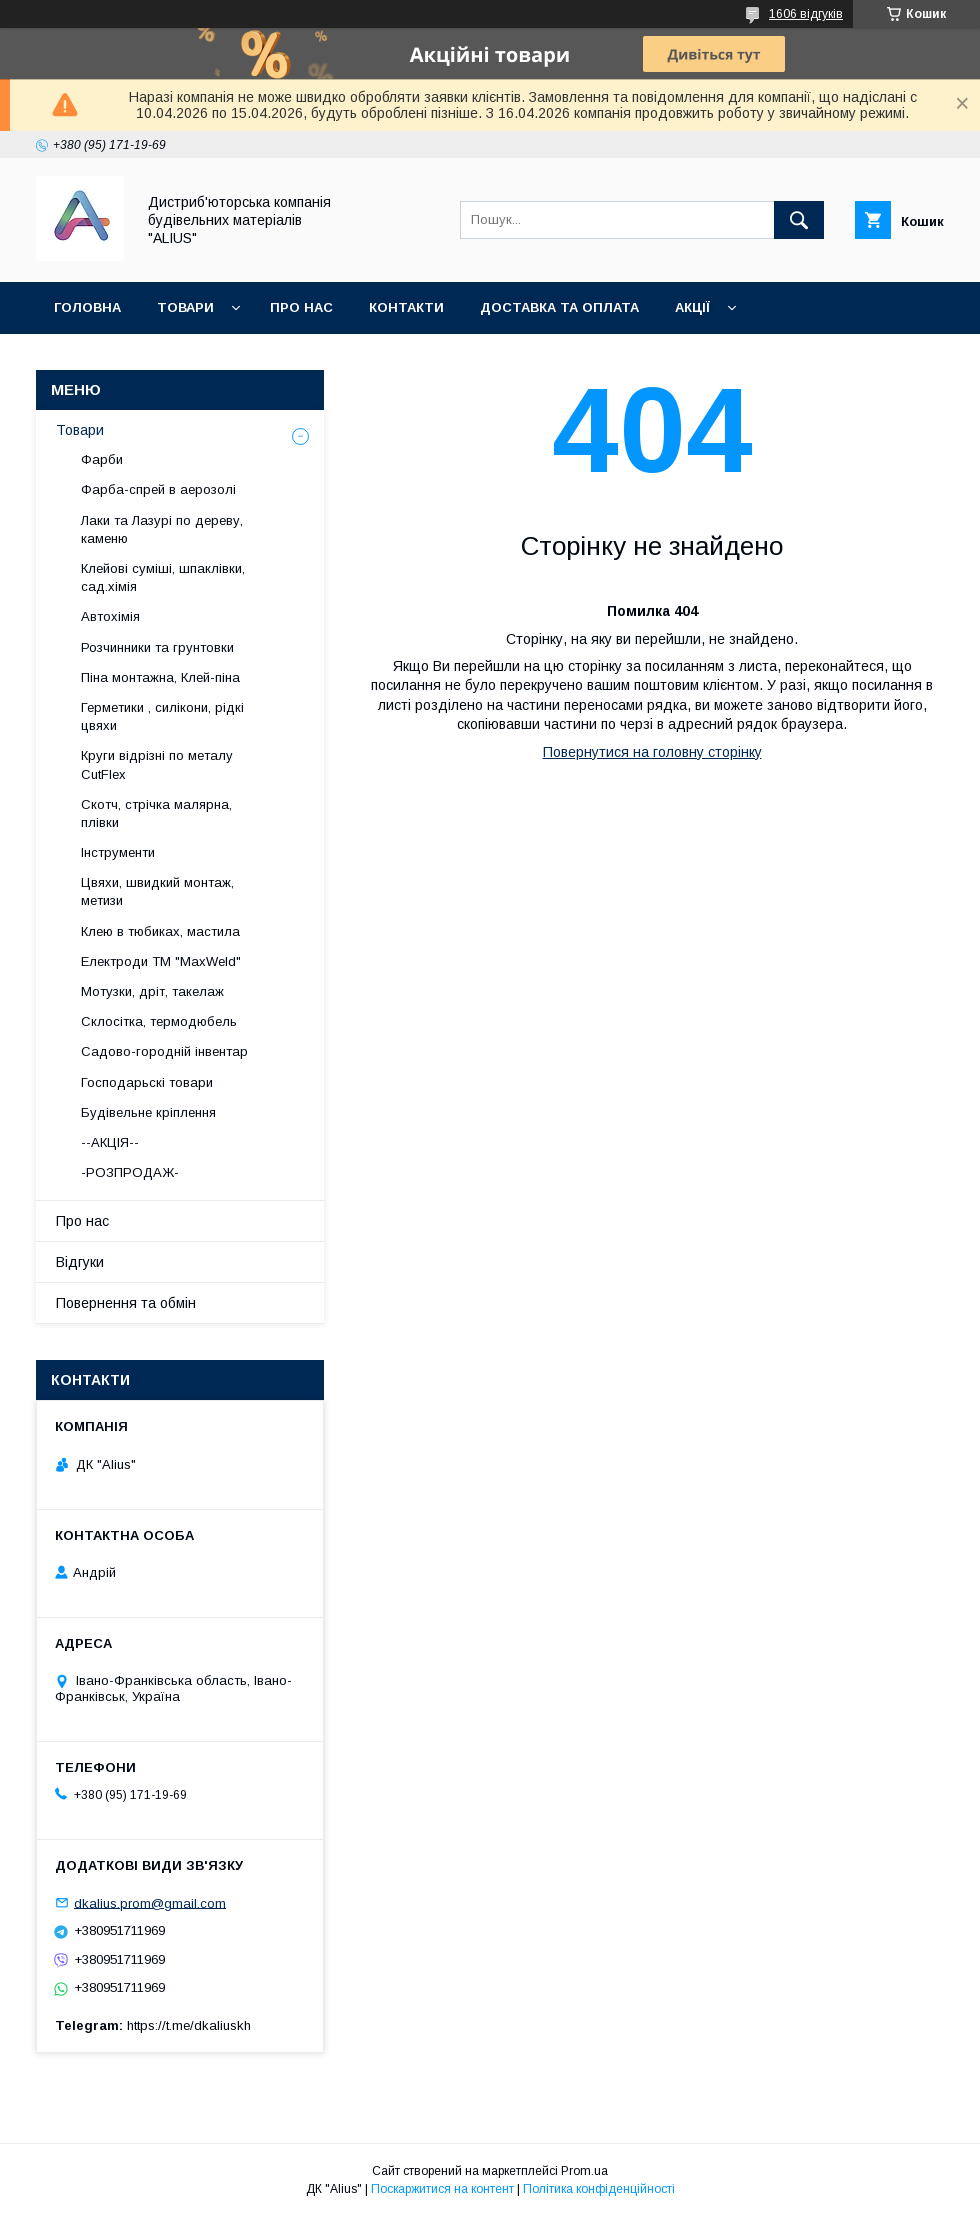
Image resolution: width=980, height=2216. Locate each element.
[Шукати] (799, 220)
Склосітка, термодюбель (159, 1021)
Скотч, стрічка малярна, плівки (156, 813)
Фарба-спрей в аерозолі (158, 489)
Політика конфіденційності (599, 2189)
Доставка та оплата (559, 307)
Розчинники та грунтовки (157, 647)
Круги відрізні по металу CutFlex (157, 764)
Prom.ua (584, 2171)
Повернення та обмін (138, 359)
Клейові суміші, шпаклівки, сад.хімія (163, 577)
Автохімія (110, 616)
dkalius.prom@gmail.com (150, 1902)
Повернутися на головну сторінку (652, 752)
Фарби (102, 459)
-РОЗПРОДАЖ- (130, 1172)
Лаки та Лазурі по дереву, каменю (162, 529)
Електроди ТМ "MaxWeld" (161, 961)
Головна (87, 307)
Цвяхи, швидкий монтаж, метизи (157, 891)
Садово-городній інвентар (164, 1051)
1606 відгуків (806, 14)
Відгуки (80, 1262)
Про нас (301, 307)
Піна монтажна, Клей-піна (160, 677)
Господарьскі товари (147, 1082)
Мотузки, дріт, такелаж (152, 991)
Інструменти (118, 852)
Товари (185, 307)
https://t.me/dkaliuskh (189, 2025)
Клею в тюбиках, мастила (160, 931)
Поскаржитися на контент (442, 2189)
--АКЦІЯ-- (110, 1142)
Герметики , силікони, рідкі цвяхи (162, 716)
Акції (692, 307)
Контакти (406, 307)
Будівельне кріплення (148, 1112)
